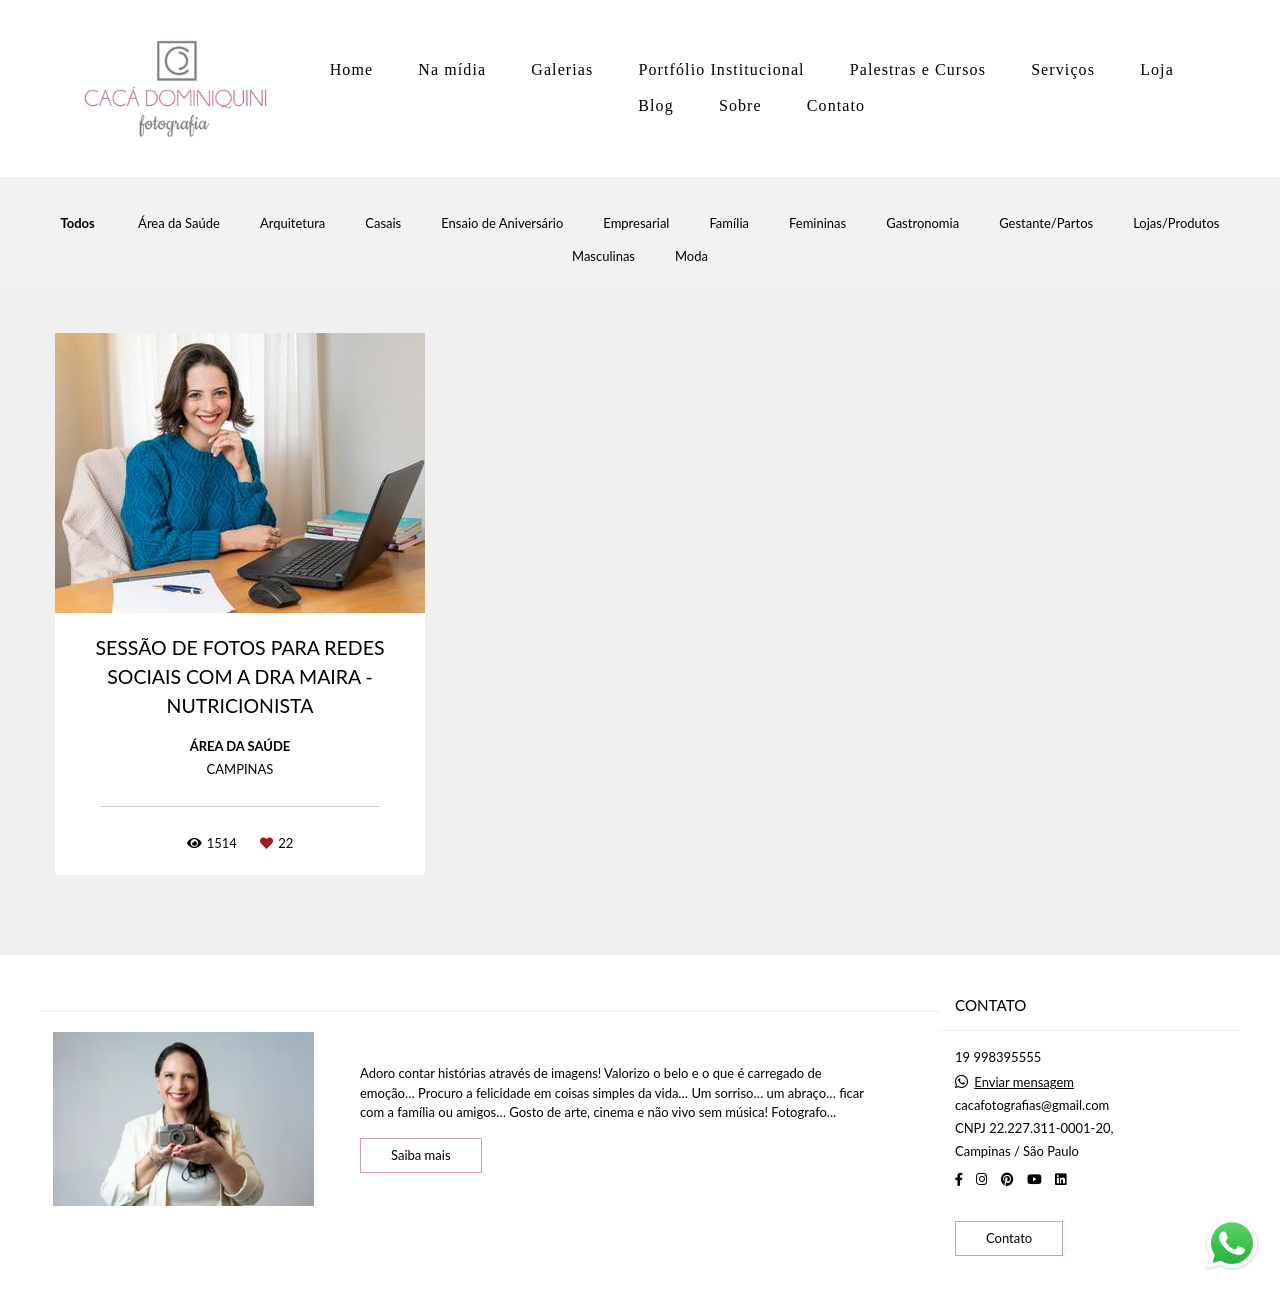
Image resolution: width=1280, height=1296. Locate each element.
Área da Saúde (179, 223)
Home (352, 69)
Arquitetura (292, 223)
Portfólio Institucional (721, 69)
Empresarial (636, 223)
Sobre (740, 105)
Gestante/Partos (1046, 223)
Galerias (562, 69)
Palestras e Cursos (918, 69)
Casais (383, 223)
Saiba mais (421, 1155)
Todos (78, 223)
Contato (836, 105)
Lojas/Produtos (1176, 223)
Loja (1157, 69)
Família (729, 223)
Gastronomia (922, 223)
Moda (691, 256)
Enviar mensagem (1024, 1082)
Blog (656, 105)
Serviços (1063, 69)
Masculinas (603, 256)
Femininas (817, 223)
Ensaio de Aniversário (502, 223)
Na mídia (452, 69)
